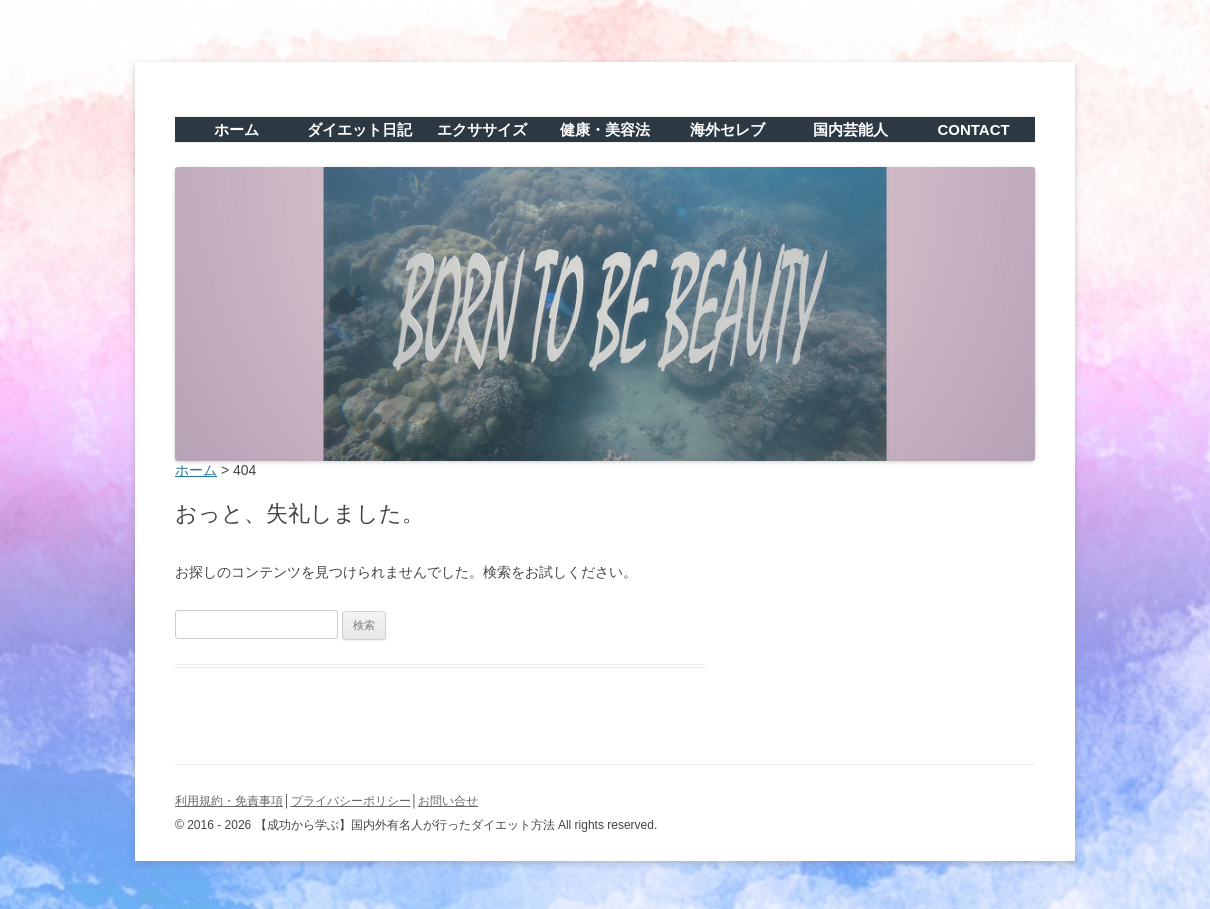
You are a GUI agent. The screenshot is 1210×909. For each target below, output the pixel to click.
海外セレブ (727, 129)
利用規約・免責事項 (229, 801)
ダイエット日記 (359, 129)
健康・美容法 (605, 129)
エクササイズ (482, 129)
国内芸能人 (850, 129)
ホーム (236, 129)
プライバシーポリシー (351, 801)
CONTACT (973, 129)
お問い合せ (448, 801)
